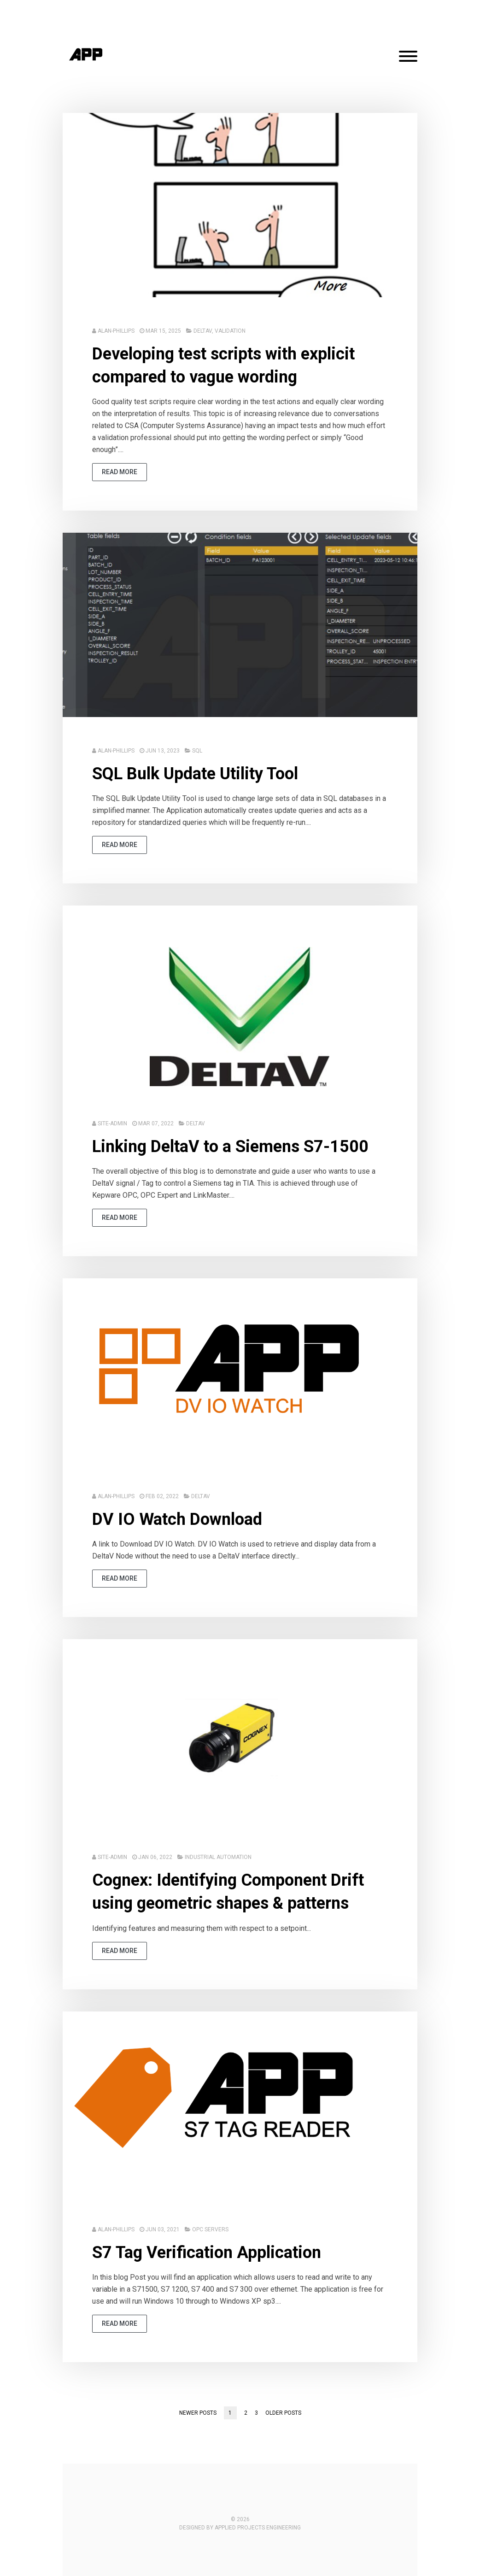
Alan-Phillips (116, 331)
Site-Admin (112, 1123)
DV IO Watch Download (177, 1519)
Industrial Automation (218, 1857)
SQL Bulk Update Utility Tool (195, 773)
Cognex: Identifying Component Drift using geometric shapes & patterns (228, 1891)
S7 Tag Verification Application (206, 2252)
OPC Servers (210, 2229)
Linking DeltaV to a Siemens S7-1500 (230, 1146)
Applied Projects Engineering (258, 2527)
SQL (197, 750)
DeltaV (202, 331)
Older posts (283, 2413)
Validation (230, 331)
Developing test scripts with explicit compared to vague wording (223, 365)
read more (119, 472)
